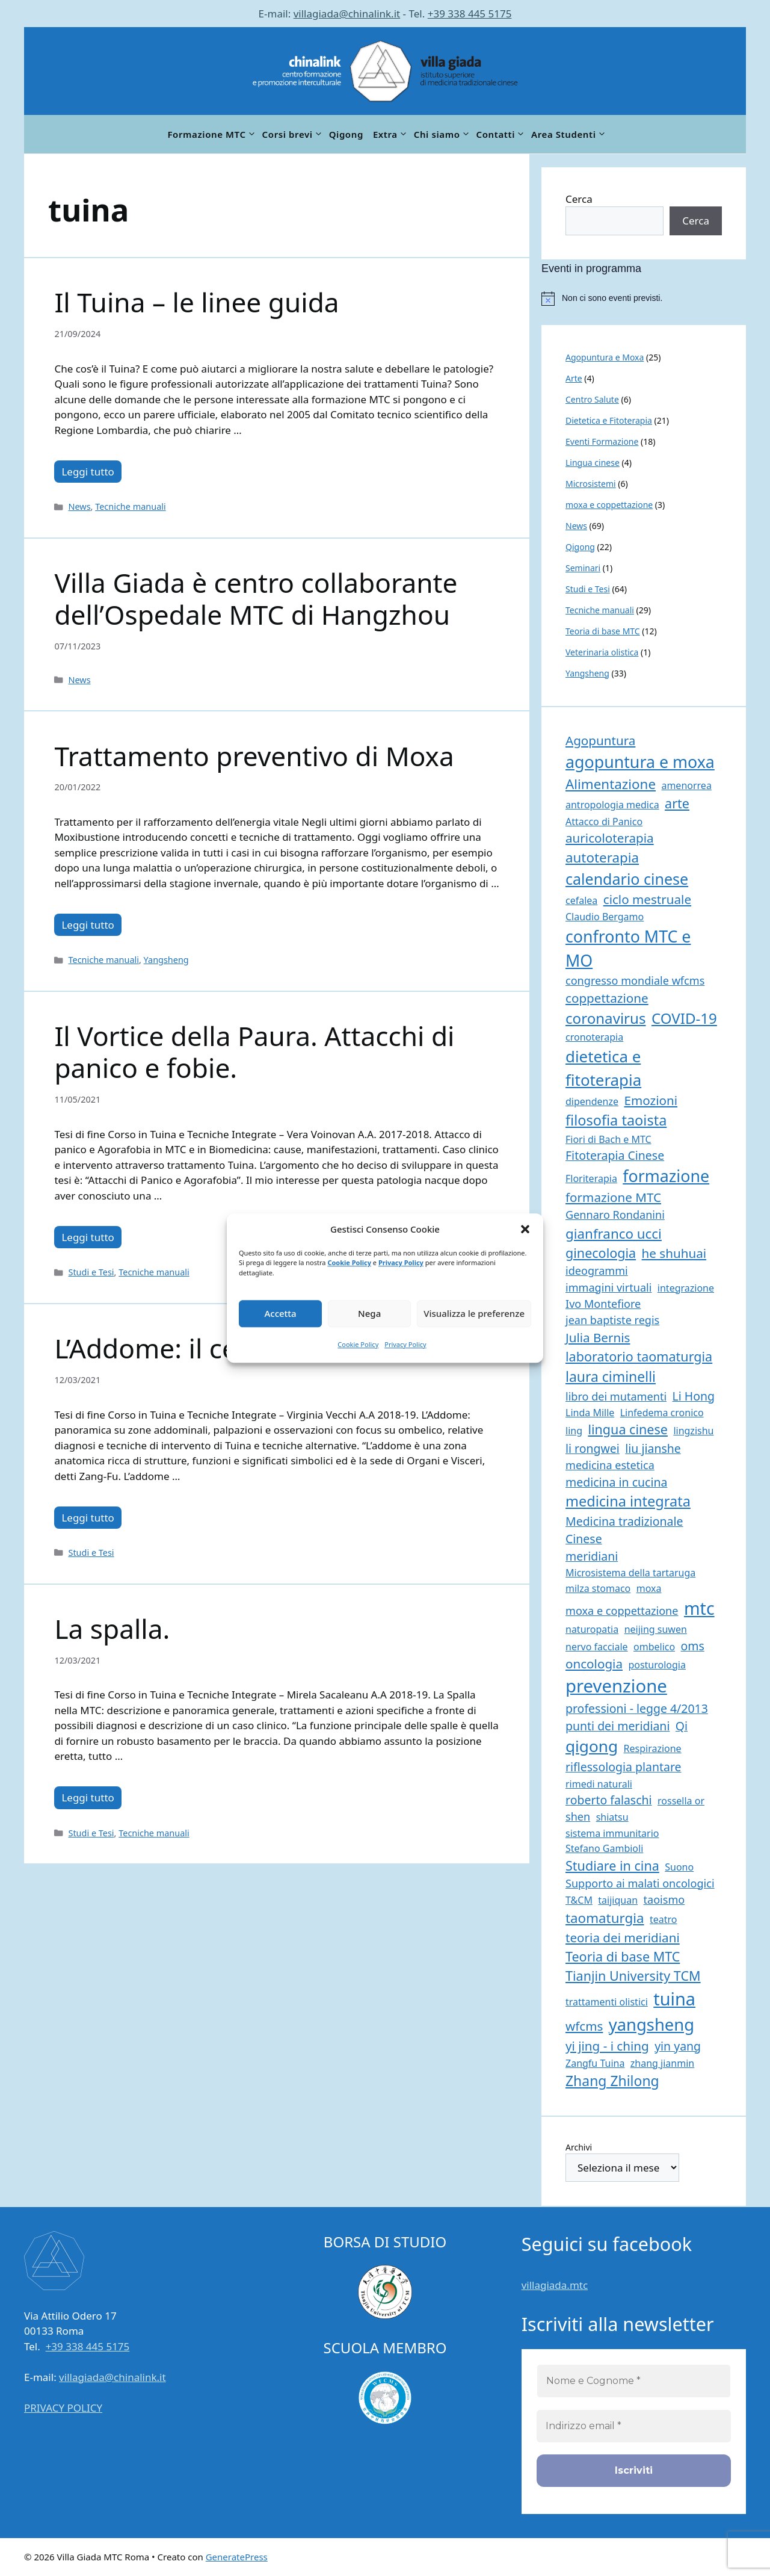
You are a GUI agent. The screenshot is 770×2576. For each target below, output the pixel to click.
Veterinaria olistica (601, 652)
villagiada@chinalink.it (347, 13)
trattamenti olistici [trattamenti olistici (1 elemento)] (606, 2001)
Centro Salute (592, 399)
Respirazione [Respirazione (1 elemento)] (653, 1748)
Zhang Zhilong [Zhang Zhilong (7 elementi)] (612, 2080)
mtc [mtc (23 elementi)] (699, 1608)
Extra (391, 134)
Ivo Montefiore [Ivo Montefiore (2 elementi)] (603, 1303)
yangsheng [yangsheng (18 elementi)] (651, 2024)
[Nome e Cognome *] (634, 2381)
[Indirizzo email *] (634, 2426)
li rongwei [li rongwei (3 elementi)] (592, 1448)
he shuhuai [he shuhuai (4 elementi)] (674, 1253)
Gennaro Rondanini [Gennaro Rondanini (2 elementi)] (615, 1214)
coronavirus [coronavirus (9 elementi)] (605, 1018)
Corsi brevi (293, 134)
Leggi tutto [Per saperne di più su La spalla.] (87, 1797)
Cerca (579, 199)
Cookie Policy (349, 1262)
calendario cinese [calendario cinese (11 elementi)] (626, 878)
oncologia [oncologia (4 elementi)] (594, 1663)
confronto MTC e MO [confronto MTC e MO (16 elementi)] (628, 948)
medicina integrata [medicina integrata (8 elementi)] (628, 1501)
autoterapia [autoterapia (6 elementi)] (602, 857)
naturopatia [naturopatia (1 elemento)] (591, 1629)
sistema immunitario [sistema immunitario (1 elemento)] (612, 1833)
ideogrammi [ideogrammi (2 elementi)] (596, 1270)
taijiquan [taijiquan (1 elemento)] (618, 1900)
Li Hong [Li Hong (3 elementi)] (694, 1396)
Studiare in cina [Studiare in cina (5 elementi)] (612, 1865)
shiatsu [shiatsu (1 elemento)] (612, 1817)
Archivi (578, 2147)
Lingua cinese (592, 462)
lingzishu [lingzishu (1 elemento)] (693, 1430)
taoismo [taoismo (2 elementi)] (664, 1899)
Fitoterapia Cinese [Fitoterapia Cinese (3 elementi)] (614, 1155)
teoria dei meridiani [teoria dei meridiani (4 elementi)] (622, 1937)
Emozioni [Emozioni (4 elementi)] (650, 1100)
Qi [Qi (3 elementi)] (682, 1726)
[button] (525, 1230)
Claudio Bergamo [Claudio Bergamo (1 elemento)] (604, 916)
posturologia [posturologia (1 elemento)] (657, 1664)
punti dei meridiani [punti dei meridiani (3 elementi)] (617, 1726)
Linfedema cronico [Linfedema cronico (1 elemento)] (662, 1412)
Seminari (582, 568)
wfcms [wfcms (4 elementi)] (584, 2025)
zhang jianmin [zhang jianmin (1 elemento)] (662, 2063)
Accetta (280, 1313)
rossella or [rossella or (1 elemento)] (681, 1800)
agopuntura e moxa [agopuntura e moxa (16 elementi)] (640, 762)
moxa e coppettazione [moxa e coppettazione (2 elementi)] (622, 1610)
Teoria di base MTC (602, 631)
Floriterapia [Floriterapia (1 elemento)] (591, 1178)
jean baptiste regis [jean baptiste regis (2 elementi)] (612, 1320)
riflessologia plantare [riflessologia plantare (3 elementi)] (623, 1767)
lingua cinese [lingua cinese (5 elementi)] (628, 1429)
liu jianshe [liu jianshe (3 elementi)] (652, 1448)
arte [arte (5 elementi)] (677, 803)
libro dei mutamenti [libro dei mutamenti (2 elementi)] (616, 1396)
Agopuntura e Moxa (604, 357)
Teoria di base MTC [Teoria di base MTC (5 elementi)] (622, 1956)
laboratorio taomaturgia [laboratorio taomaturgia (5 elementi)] (638, 1356)
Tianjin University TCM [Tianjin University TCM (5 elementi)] (633, 1975)
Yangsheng (166, 959)
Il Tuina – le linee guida (196, 302)
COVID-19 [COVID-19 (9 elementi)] (684, 1018)
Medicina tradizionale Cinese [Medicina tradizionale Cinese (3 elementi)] (624, 1530)
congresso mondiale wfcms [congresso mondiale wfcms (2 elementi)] (634, 980)
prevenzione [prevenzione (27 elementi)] (616, 1686)
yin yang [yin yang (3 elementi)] (677, 2046)
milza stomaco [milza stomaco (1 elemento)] (597, 1588)
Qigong (346, 134)
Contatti (501, 134)
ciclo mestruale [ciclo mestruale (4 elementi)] (647, 899)
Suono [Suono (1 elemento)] (679, 1867)
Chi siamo (443, 134)
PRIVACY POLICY (63, 2408)
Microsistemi (590, 483)
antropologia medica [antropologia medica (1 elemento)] (612, 804)
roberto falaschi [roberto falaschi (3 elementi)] (608, 1800)
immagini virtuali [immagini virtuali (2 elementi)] (608, 1287)
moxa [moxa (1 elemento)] (649, 1588)
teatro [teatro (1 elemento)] (663, 1919)
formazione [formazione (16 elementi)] (666, 1176)
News (79, 506)
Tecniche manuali (130, 506)
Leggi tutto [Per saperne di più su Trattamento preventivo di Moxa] (87, 925)
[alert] (643, 298)
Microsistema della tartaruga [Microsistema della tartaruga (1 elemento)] (630, 1572)
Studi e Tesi (91, 1272)
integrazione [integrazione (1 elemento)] (686, 1288)
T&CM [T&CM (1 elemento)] (579, 1900)
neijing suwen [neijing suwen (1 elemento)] (655, 1629)
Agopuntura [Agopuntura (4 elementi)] (600, 740)
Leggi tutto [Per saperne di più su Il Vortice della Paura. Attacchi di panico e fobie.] (87, 1237)
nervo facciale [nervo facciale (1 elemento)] (596, 1646)
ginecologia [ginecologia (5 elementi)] (600, 1253)
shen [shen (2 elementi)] (577, 1816)
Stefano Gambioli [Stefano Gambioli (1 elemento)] (604, 1848)
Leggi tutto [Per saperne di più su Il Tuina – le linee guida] (87, 471)
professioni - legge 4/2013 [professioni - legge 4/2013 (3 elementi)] (636, 1708)
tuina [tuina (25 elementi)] (674, 1998)
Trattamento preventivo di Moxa (254, 756)
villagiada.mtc (555, 2285)
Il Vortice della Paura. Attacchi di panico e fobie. (254, 1052)
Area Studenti (569, 134)
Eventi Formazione (601, 441)
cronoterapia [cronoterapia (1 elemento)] (594, 1037)
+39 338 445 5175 (470, 13)
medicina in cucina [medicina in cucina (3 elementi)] (616, 1482)
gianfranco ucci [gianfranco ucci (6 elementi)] (613, 1233)
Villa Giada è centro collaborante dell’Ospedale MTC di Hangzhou (255, 599)
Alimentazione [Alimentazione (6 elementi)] (610, 784)
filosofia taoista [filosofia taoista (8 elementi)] (616, 1120)
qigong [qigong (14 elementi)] (591, 1746)
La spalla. (112, 1629)
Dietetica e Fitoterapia (608, 420)
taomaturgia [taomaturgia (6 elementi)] (604, 1918)
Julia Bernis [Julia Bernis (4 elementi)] (597, 1337)
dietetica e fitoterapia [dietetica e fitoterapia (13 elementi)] (603, 1068)
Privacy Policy (401, 1262)
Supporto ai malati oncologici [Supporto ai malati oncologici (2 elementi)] (640, 1883)
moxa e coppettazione (609, 504)
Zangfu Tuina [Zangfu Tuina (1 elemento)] (594, 2063)
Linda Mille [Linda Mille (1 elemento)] (589, 1412)
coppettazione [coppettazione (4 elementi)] (606, 997)
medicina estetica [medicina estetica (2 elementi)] (609, 1465)
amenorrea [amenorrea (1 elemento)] (686, 785)
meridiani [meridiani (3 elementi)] (591, 1556)
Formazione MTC (212, 134)
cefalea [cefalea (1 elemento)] (581, 900)
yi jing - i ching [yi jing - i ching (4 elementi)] (607, 2045)
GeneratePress (237, 2557)
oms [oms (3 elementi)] (692, 1646)
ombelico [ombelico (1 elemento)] (654, 1646)
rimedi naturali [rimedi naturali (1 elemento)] (598, 1784)
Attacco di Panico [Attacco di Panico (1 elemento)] (603, 821)
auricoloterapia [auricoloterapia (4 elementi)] (609, 837)
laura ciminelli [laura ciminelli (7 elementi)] (610, 1376)
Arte (573, 378)
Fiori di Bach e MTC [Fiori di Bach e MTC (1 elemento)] (608, 1139)
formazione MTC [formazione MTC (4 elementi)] (613, 1197)
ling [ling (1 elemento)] (573, 1430)
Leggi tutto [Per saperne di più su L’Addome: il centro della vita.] (87, 1518)
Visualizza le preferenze (474, 1313)
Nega (369, 1313)
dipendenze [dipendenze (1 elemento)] (591, 1101)
